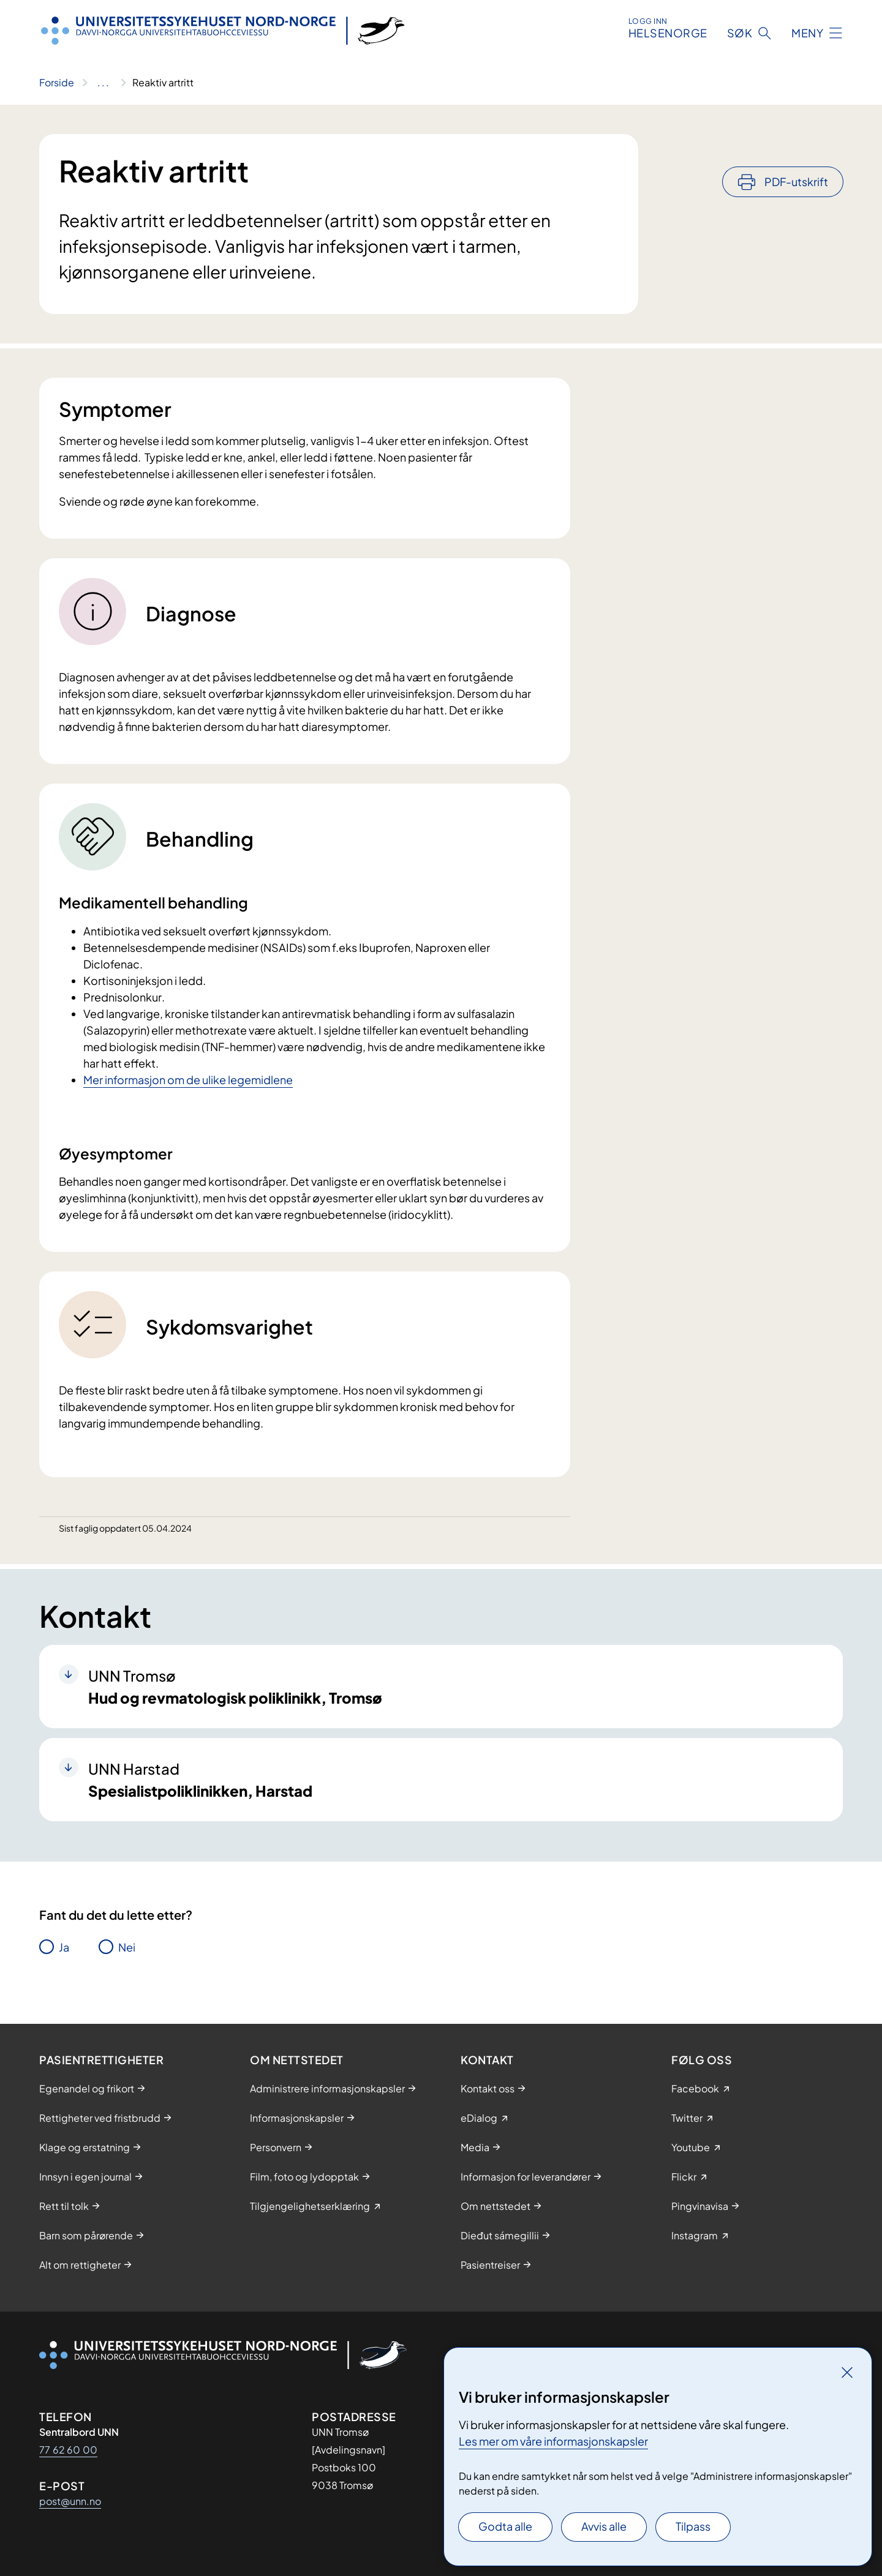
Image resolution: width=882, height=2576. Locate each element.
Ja (64, 1947)
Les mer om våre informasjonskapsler (553, 2441)
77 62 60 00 (68, 2449)
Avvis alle (604, 2526)
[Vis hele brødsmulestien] (103, 83)
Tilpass (693, 2526)
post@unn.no (70, 2501)
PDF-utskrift (796, 148)
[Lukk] (847, 2372)
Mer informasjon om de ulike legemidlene (188, 1080)
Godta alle (505, 2526)
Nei (126, 1947)
